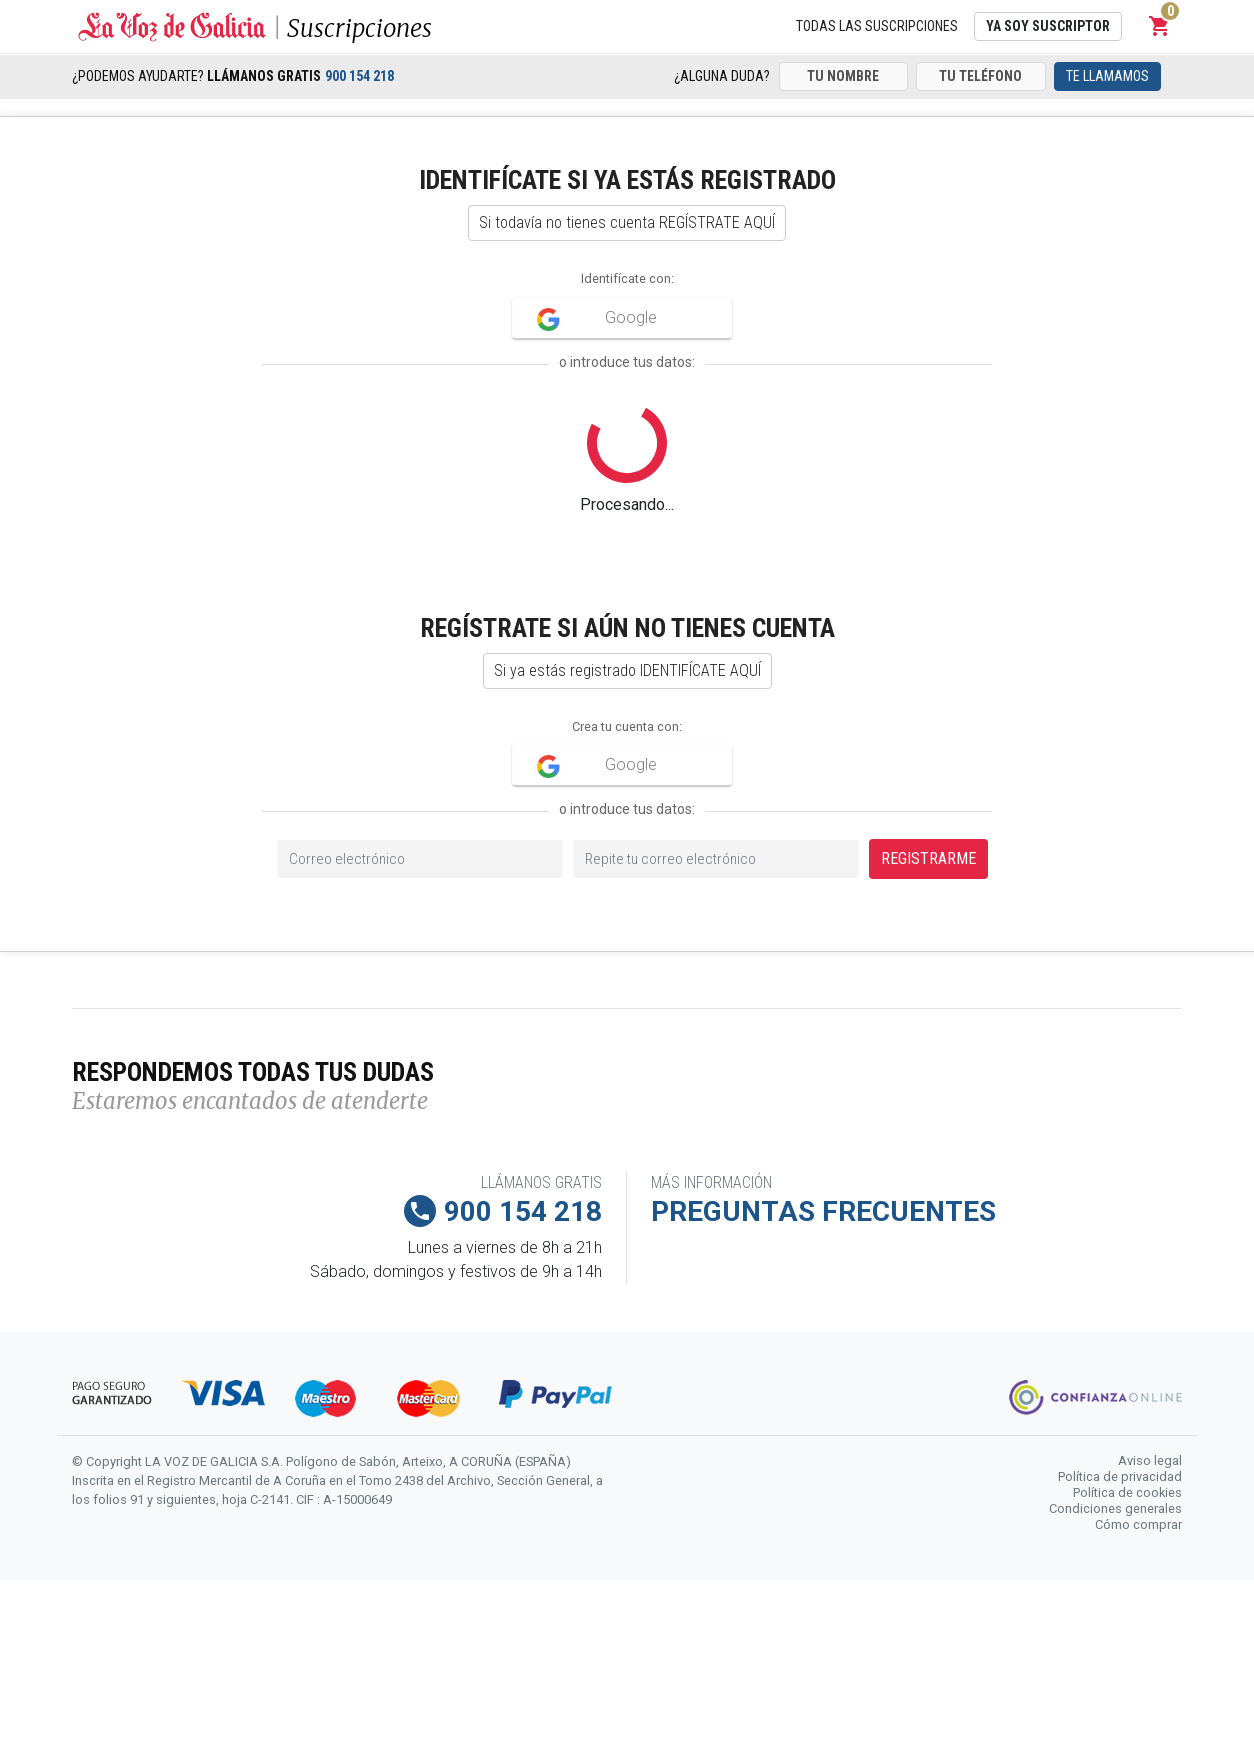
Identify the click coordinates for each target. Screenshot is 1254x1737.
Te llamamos (1107, 76)
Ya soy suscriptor (1048, 26)
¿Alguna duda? (722, 76)
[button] (1160, 26)
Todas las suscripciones (877, 26)
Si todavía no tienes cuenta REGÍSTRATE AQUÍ (627, 222)
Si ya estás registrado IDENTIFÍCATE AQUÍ (627, 670)
